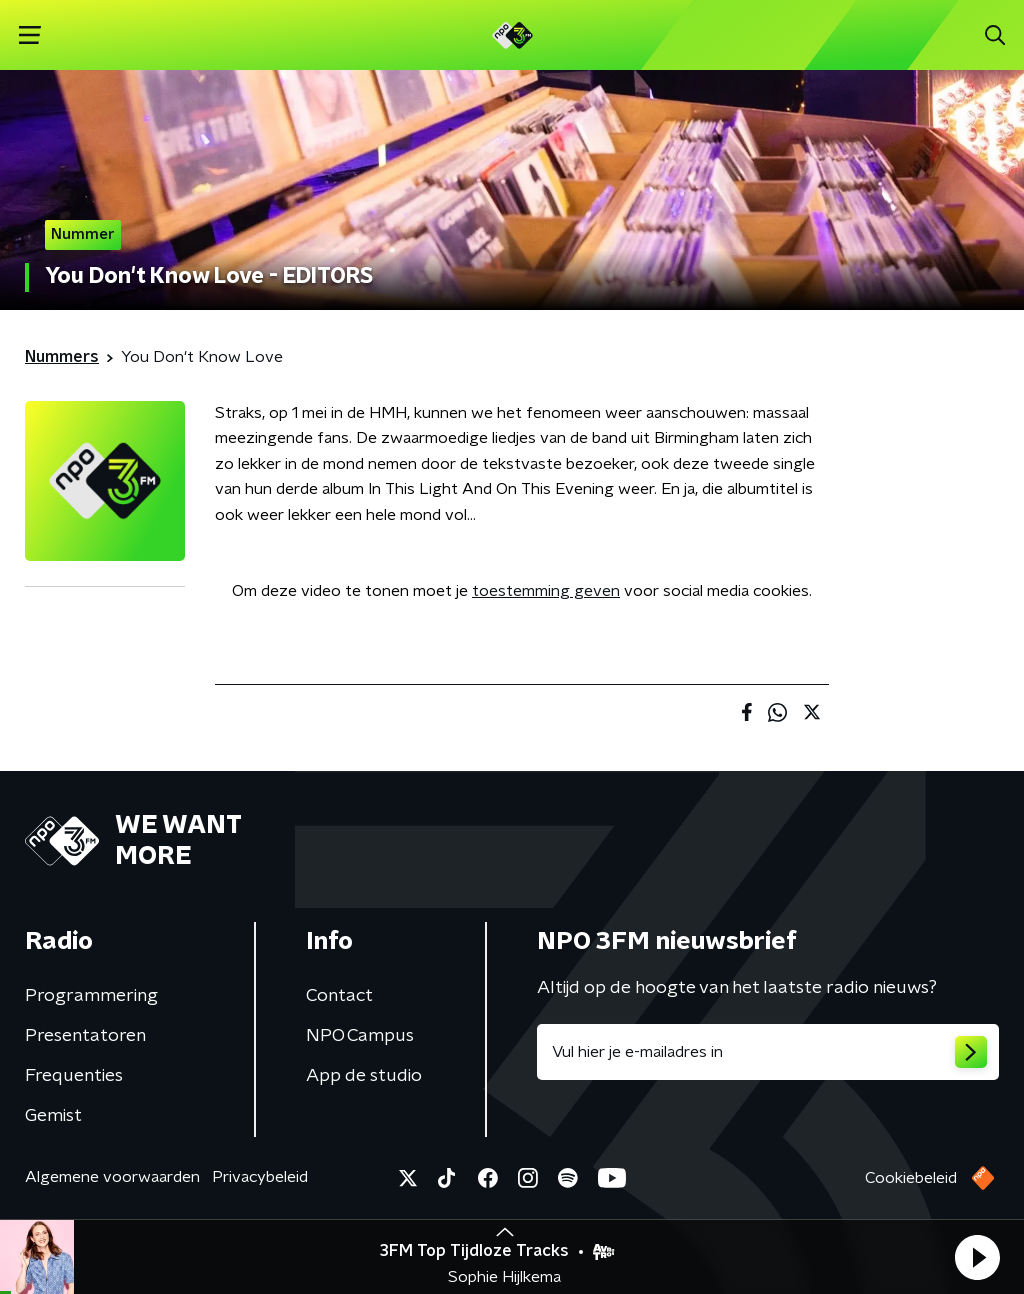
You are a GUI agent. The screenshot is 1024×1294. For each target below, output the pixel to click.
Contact (339, 996)
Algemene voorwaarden (112, 1177)
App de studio (364, 1076)
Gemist (53, 1116)
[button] (977, 1257)
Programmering (91, 996)
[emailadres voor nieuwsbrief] (768, 1052)
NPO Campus (360, 1036)
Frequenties (74, 1076)
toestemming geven (546, 591)
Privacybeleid (260, 1177)
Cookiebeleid (911, 1178)
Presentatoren (85, 1036)
